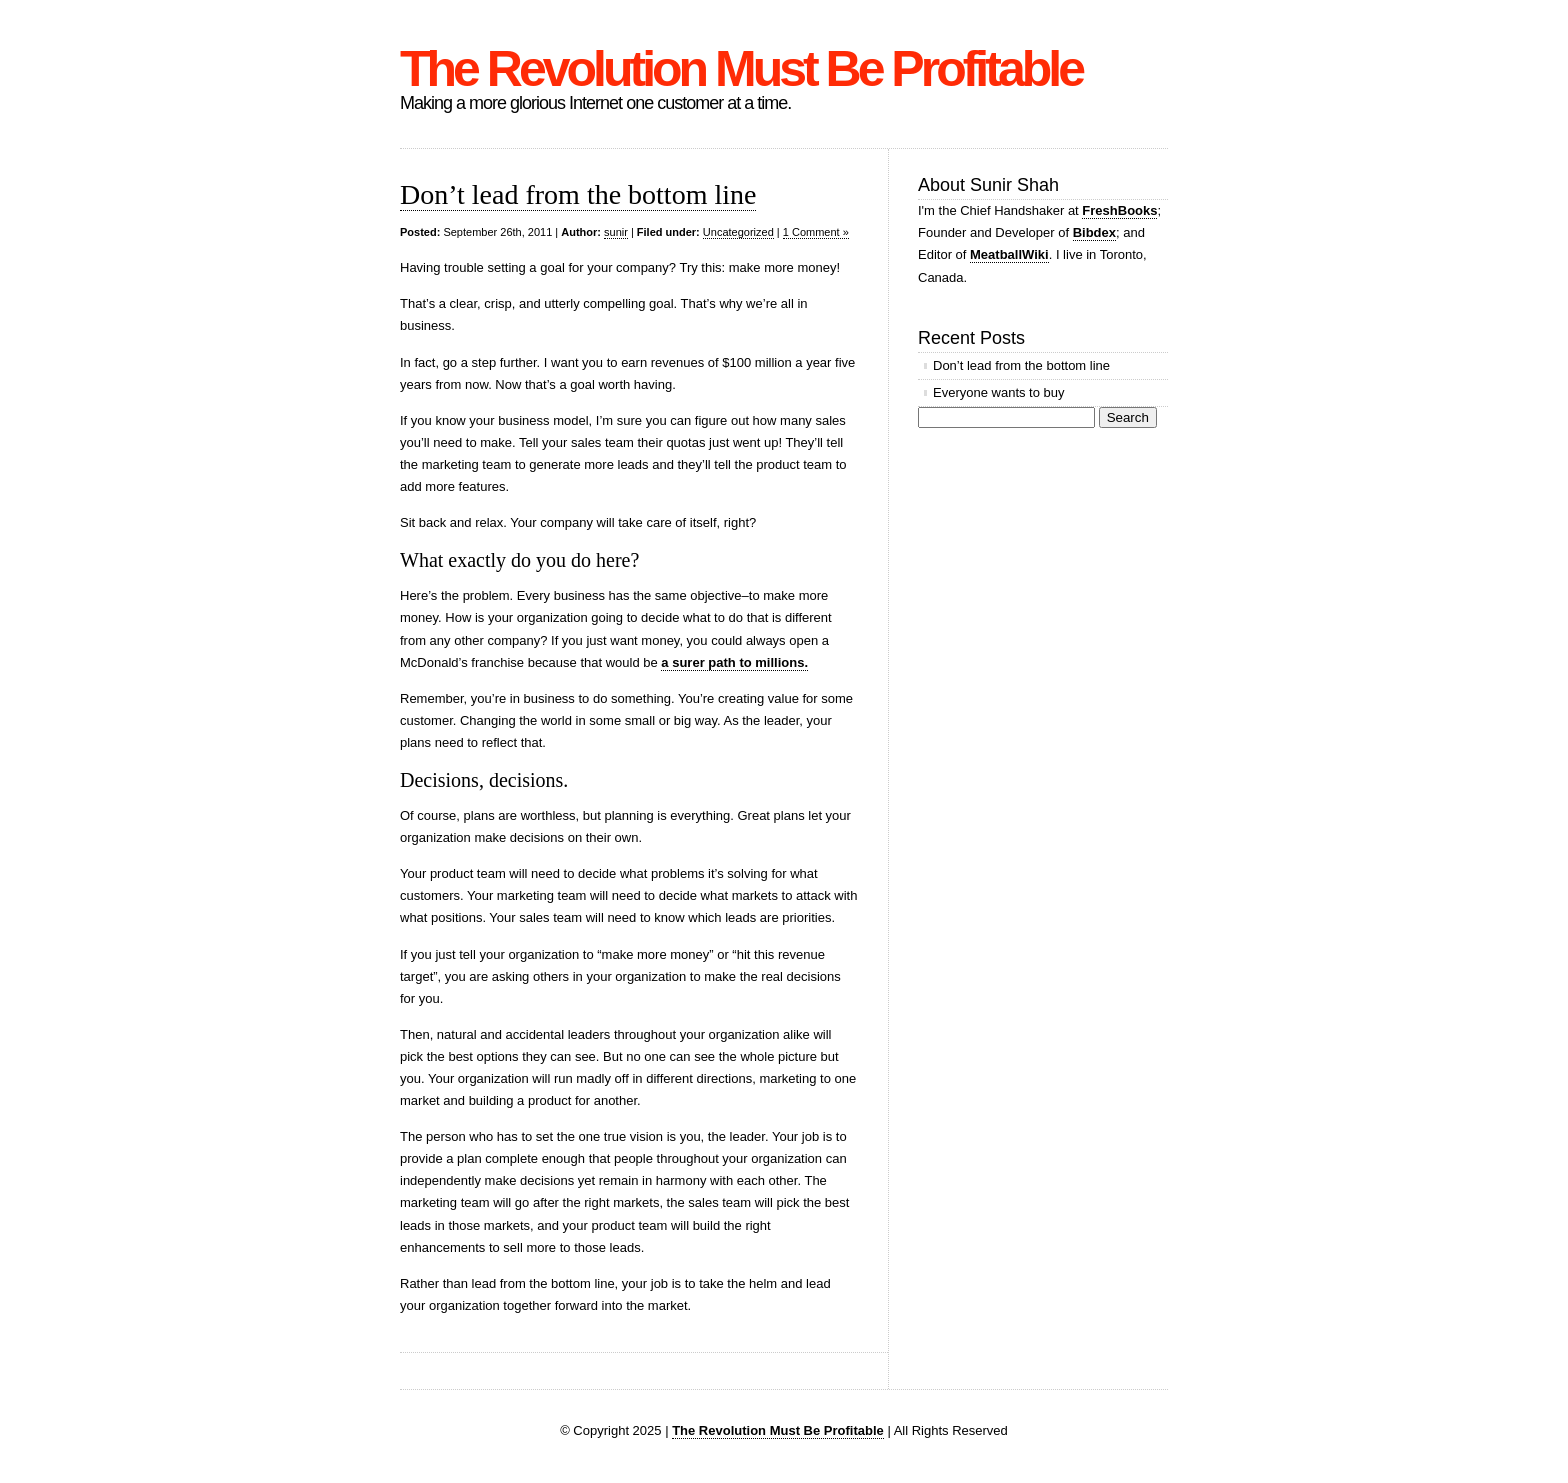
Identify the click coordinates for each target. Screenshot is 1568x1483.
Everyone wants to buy (999, 392)
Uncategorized (738, 232)
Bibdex (1094, 232)
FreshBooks (1119, 210)
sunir (616, 232)
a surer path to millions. (734, 662)
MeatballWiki (1009, 254)
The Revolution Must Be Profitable (741, 69)
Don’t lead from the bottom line (578, 194)
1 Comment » (816, 232)
